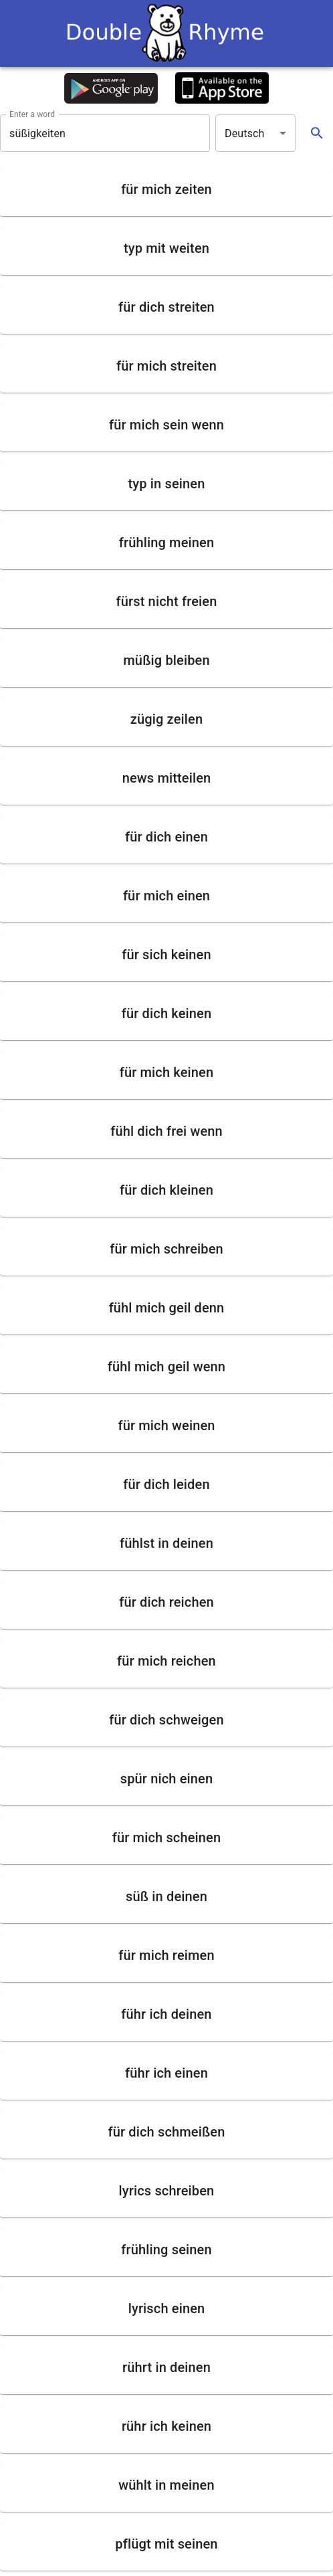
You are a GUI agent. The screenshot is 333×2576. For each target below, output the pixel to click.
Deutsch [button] (245, 133)
